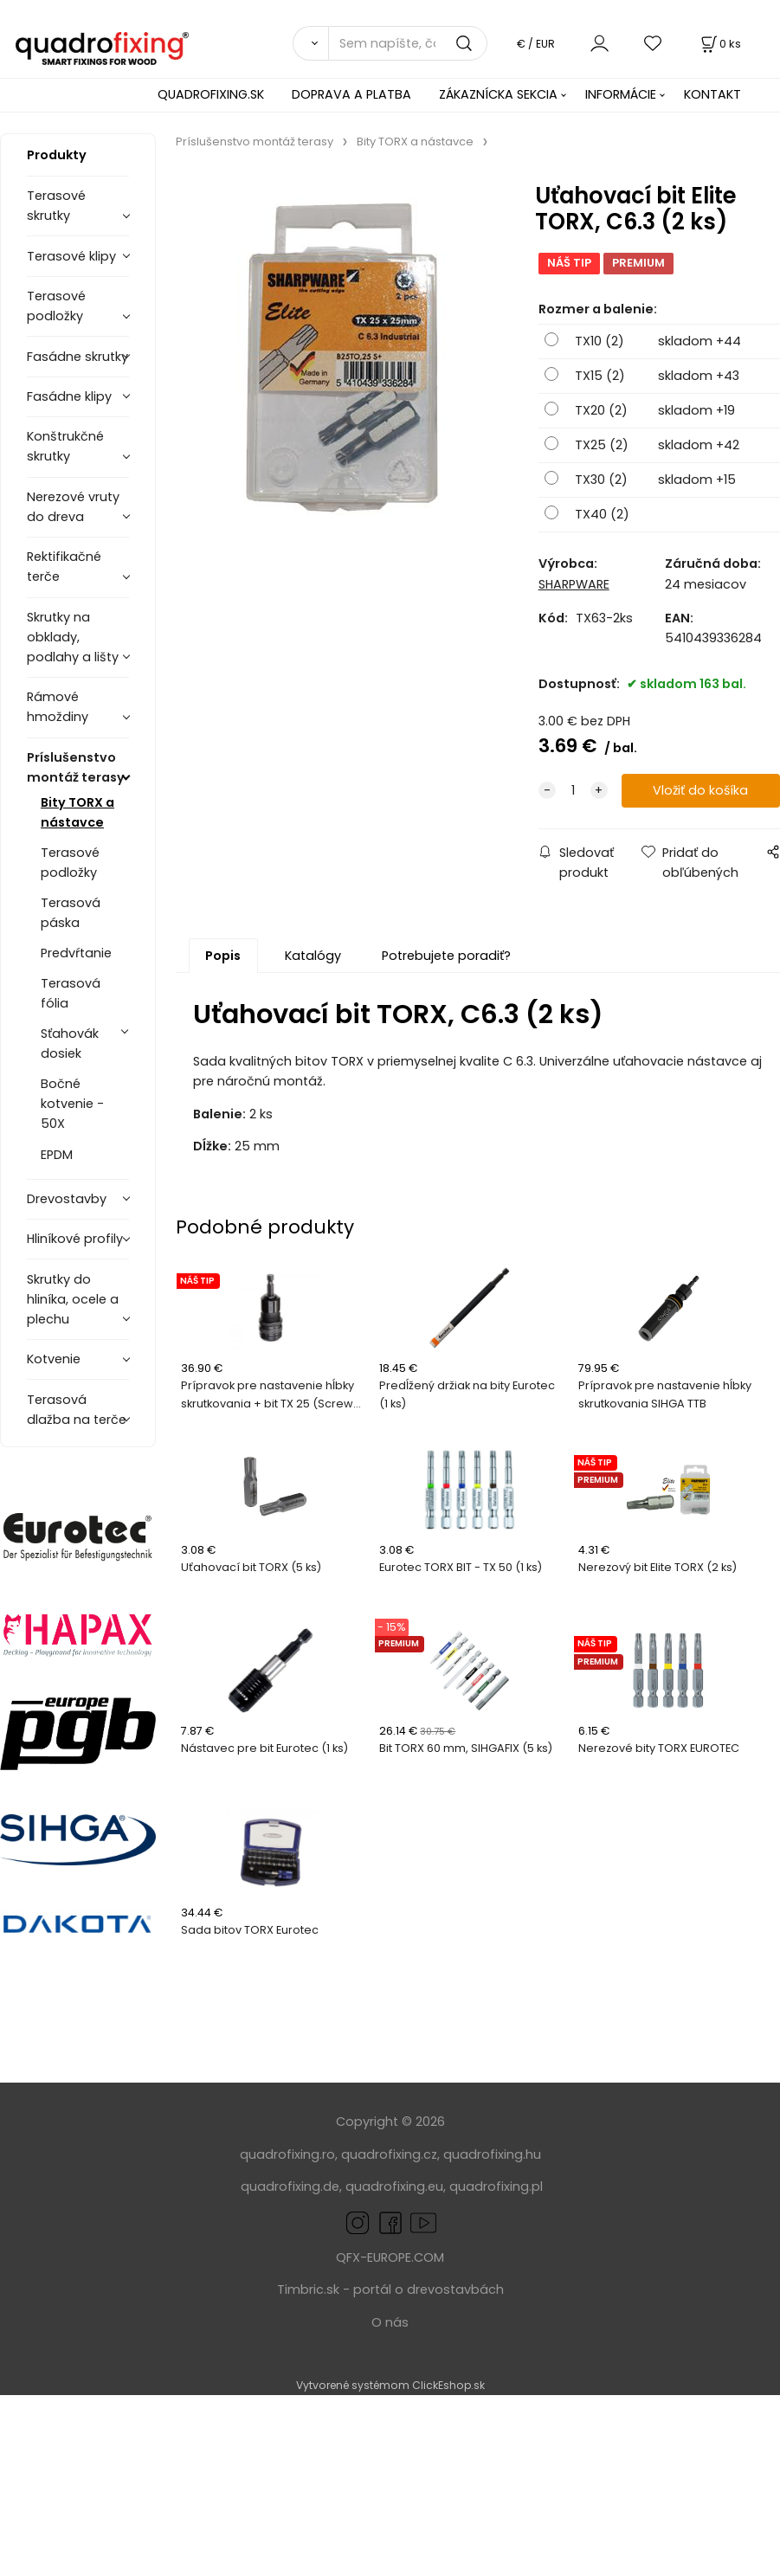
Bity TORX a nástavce (77, 812)
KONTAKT (712, 94)
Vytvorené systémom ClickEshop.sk (390, 2385)
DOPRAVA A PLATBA (351, 94)
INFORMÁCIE (620, 94)
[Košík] (719, 43)
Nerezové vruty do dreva (73, 506)
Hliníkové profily (75, 1238)
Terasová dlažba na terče (76, 1409)
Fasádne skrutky (77, 356)
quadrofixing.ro (287, 2154)
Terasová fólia (70, 993)
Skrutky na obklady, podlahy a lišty (73, 637)
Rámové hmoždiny (57, 706)
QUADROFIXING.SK (211, 94)
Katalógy (313, 955)
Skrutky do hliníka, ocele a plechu (73, 1299)
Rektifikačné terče (64, 566)
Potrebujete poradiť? (446, 955)
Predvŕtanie (76, 953)
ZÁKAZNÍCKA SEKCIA (498, 94)
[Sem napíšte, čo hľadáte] (407, 43)
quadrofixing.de (290, 2186)
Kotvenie (54, 1359)
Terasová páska (70, 912)
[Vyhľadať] (310, 43)
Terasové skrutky (56, 205)
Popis (223, 955)
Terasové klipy (71, 256)
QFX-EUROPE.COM (390, 2257)
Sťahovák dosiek (70, 1043)
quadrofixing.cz (389, 2154)
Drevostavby (66, 1199)
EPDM (57, 1154)
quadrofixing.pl (496, 2186)
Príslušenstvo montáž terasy (76, 767)
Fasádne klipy (69, 396)
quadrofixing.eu (394, 2186)
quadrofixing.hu (492, 2154)
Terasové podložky (56, 306)
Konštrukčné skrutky (65, 446)
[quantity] (573, 791)
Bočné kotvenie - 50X (72, 1103)
